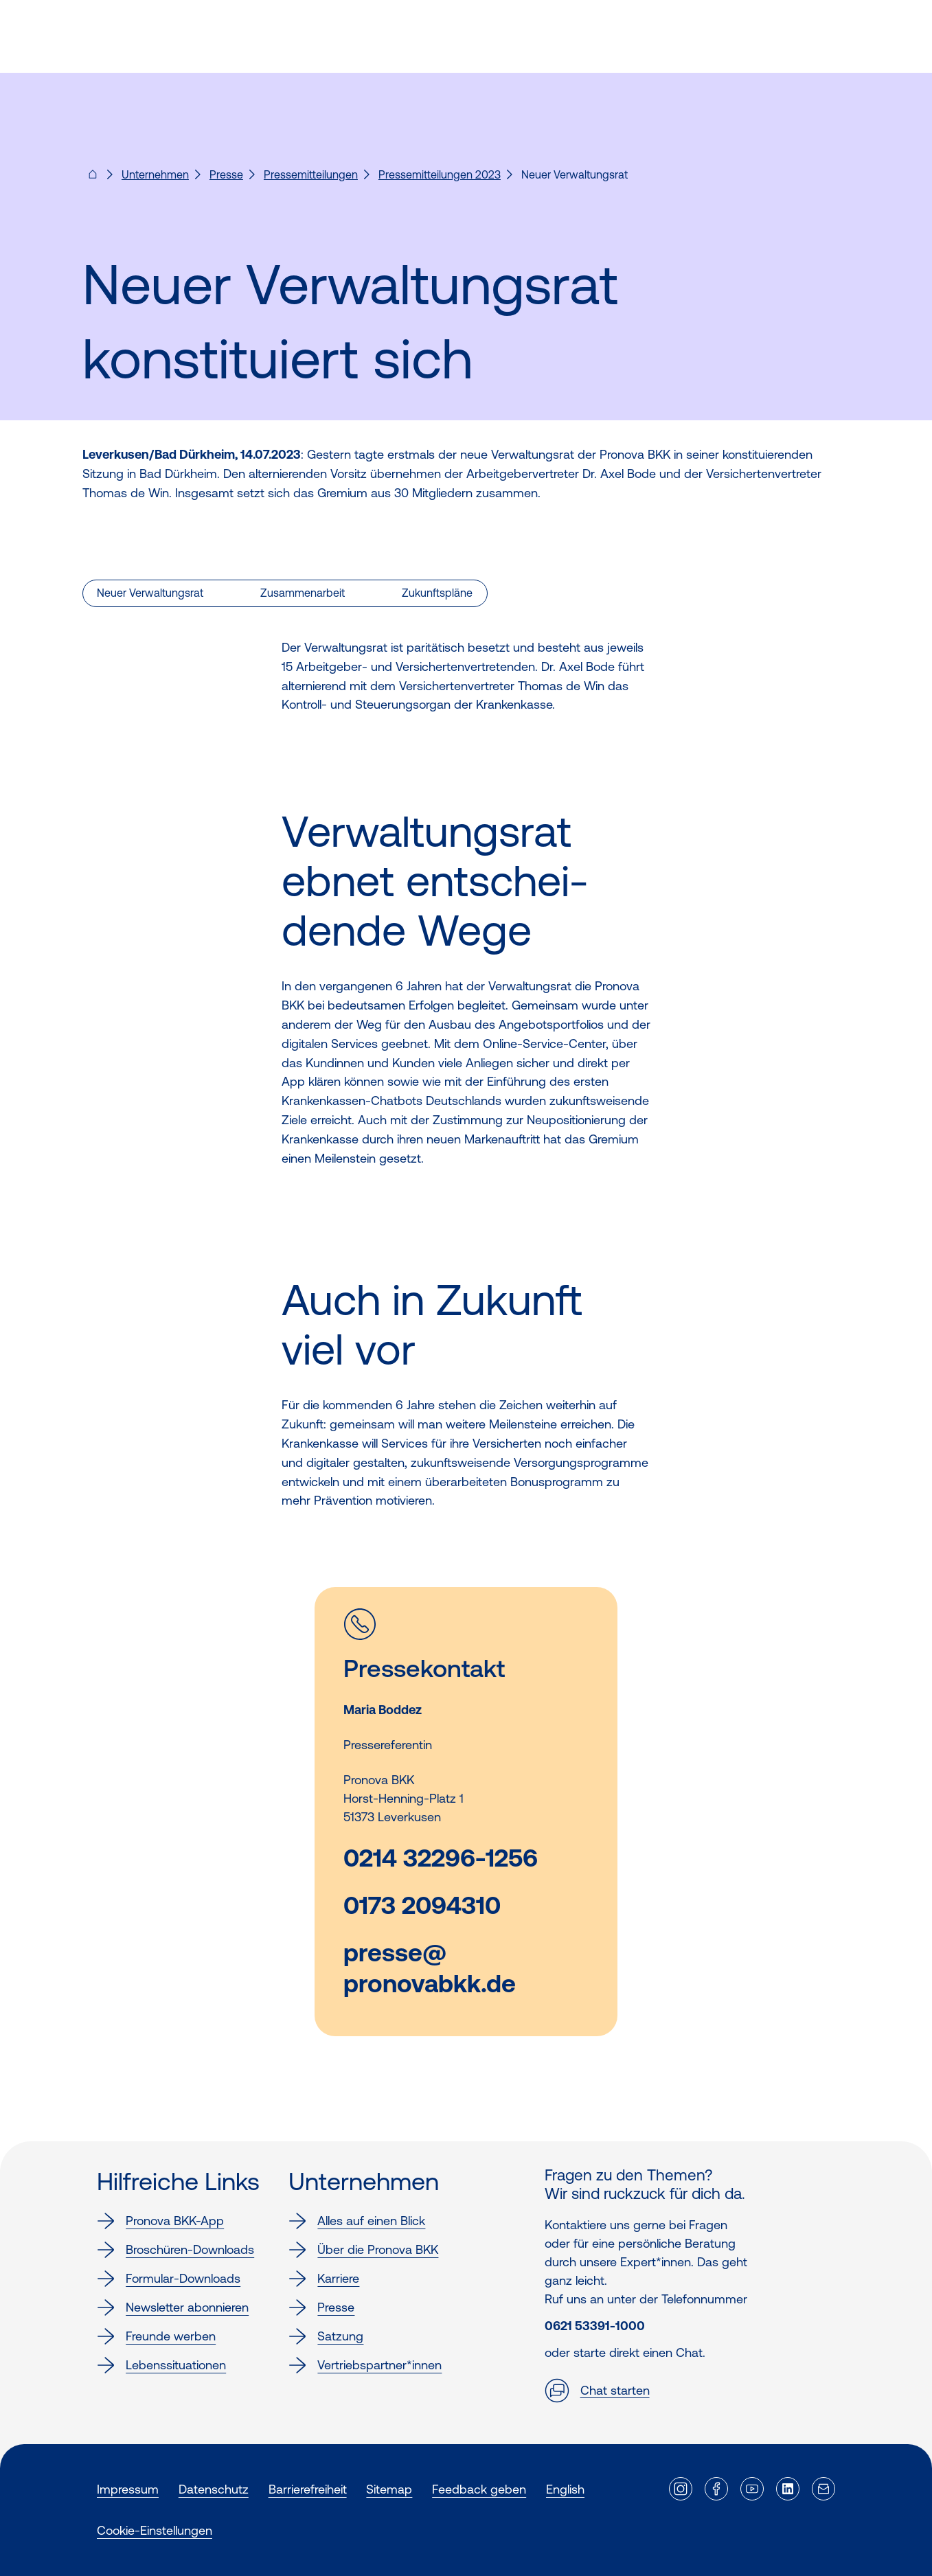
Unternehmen (155, 174)
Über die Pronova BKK (363, 2250)
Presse (226, 174)
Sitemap (389, 2489)
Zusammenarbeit (302, 592)
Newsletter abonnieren (173, 2307)
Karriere (323, 2278)
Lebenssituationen (161, 2365)
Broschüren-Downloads (175, 2250)
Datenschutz (214, 2489)
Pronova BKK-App (160, 2221)
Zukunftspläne (437, 592)
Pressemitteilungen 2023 (439, 174)
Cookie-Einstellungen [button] (154, 2530)
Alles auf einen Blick (356, 2221)
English (565, 2489)
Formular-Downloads (168, 2278)
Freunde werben (156, 2336)
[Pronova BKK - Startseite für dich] (92, 178)
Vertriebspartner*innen (365, 2365)
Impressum (128, 2489)
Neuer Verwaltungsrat (150, 592)
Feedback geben (479, 2489)
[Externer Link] (680, 2488)
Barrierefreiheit (308, 2489)
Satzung (325, 2336)
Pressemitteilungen (311, 174)
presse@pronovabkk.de (429, 1968)
